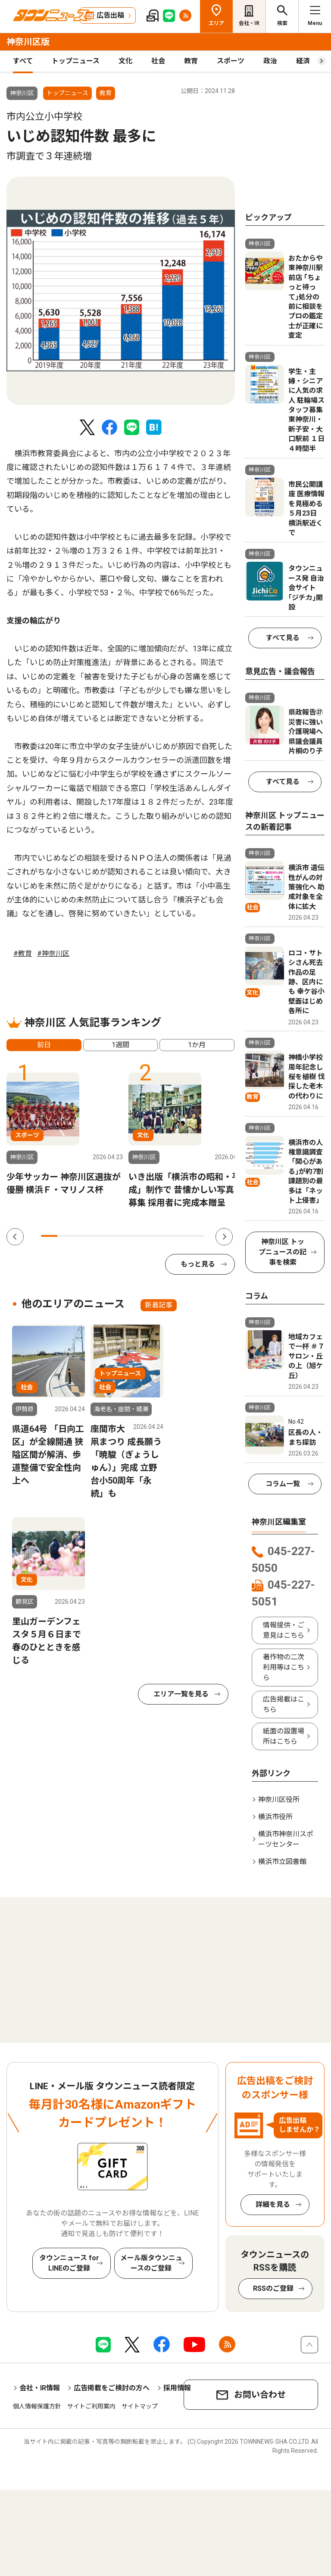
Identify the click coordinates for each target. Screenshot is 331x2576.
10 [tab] (195, 1236)
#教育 (22, 953)
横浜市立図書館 (282, 1861)
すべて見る (283, 638)
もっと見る (198, 1264)
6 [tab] (130, 1236)
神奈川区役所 (279, 1799)
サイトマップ (140, 2406)
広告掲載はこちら (283, 1704)
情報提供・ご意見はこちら (283, 1630)
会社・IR (249, 23)
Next (224, 1236)
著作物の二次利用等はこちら (283, 1667)
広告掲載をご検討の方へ (112, 2388)
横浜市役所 (275, 1817)
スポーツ (230, 61)
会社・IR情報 (39, 2388)
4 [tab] (98, 1236)
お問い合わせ (260, 2394)
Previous (15, 1236)
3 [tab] (82, 1236)
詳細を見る (273, 2204)
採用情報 (177, 2388)
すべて (23, 61)
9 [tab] (179, 1236)
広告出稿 (110, 15)
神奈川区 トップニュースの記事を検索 (282, 1252)
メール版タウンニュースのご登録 (151, 2263)
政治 (270, 61)
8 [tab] (163, 1236)
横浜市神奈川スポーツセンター (285, 1839)
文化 (125, 61)
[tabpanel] (120, 291)
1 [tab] (49, 1236)
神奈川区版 (28, 42)
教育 (191, 61)
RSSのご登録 (273, 2288)
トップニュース (76, 61)
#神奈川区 (53, 953)
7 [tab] (147, 1236)
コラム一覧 (282, 1484)
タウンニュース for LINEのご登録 (69, 2263)
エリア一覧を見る (181, 1694)
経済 (303, 61)
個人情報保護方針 (37, 2406)
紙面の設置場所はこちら (283, 1736)
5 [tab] (114, 1236)
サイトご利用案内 (91, 2406)
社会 (158, 61)
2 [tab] (65, 1236)
